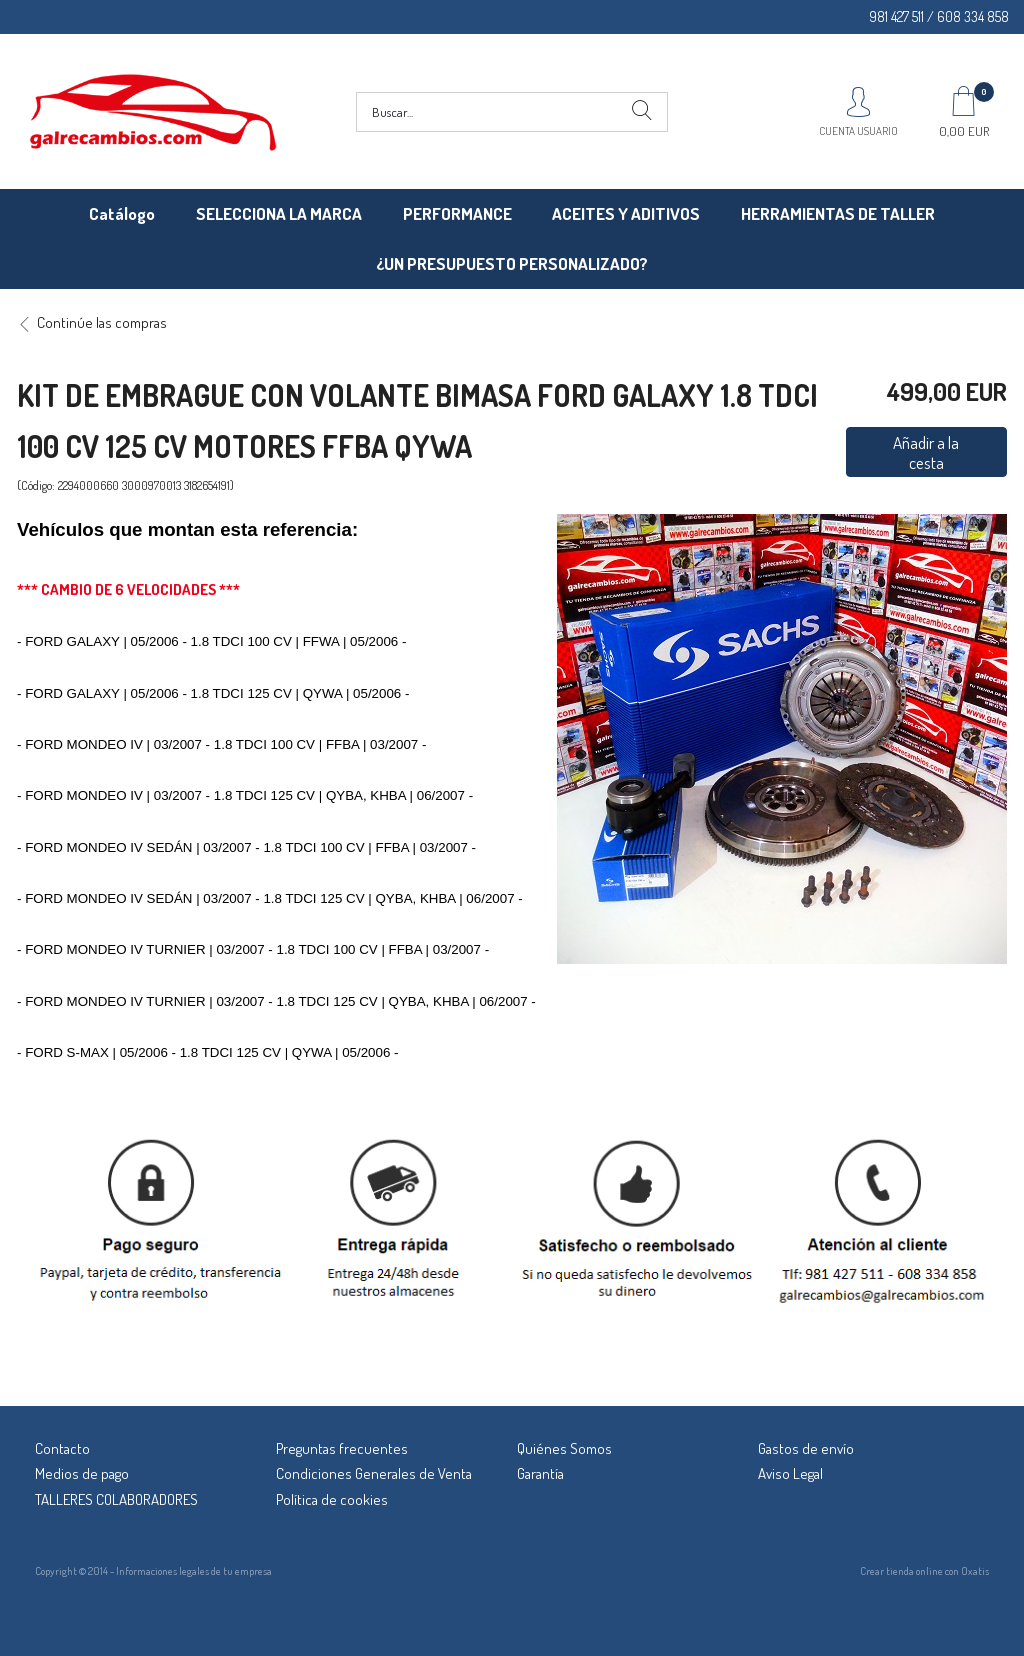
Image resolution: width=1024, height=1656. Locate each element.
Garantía (540, 1473)
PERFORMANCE (457, 213)
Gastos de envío (806, 1448)
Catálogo (122, 213)
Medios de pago (82, 1473)
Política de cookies (332, 1499)
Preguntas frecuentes (342, 1448)
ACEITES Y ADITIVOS (626, 213)
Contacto (62, 1448)
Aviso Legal (790, 1473)
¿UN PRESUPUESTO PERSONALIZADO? (512, 263)
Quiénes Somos (564, 1448)
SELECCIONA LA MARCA (279, 213)
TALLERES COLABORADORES (116, 1499)
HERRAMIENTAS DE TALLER (838, 213)
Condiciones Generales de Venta (374, 1473)
